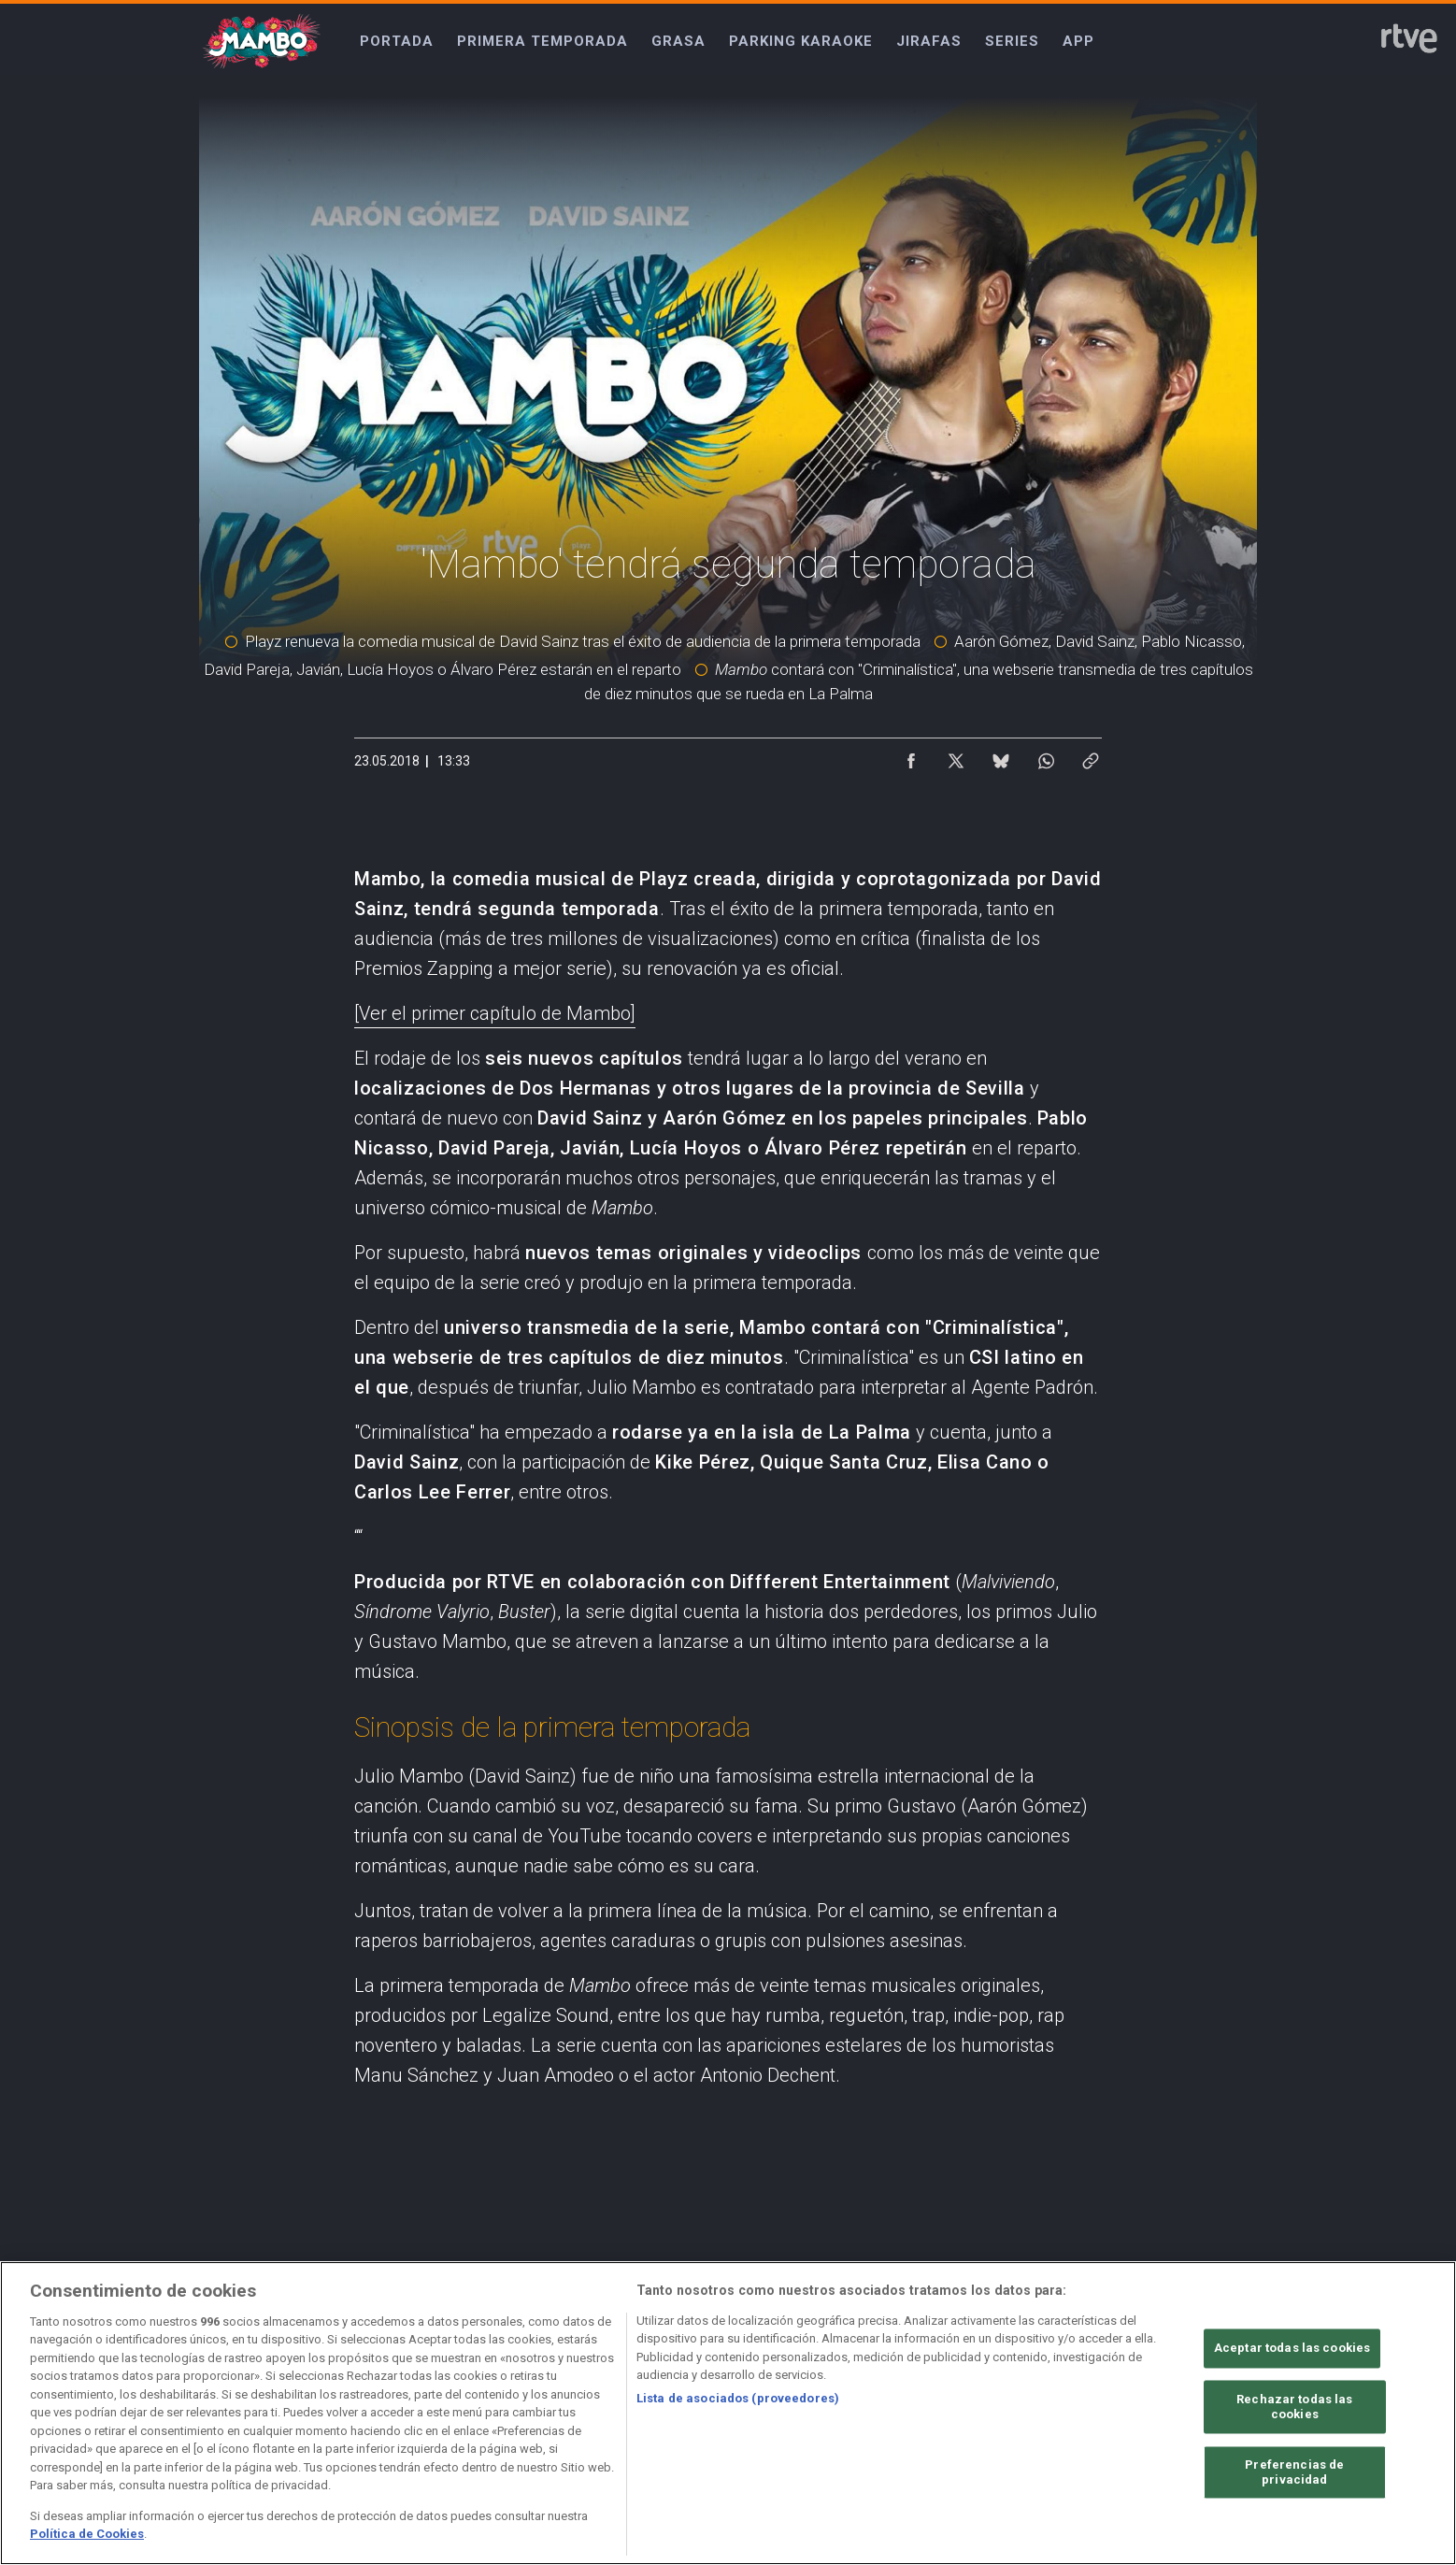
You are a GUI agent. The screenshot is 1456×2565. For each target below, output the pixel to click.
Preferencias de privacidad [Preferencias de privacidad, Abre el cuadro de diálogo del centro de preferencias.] (1294, 2472)
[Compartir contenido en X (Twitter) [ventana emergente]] (956, 756)
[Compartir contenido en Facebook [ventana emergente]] (911, 756)
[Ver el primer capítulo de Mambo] (494, 1013)
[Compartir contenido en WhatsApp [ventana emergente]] (1045, 756)
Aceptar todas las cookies (1292, 2349)
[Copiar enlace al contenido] (1090, 756)
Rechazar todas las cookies (1294, 2407)
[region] (728, 2413)
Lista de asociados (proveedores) (737, 2398)
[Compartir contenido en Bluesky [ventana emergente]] (1000, 756)
